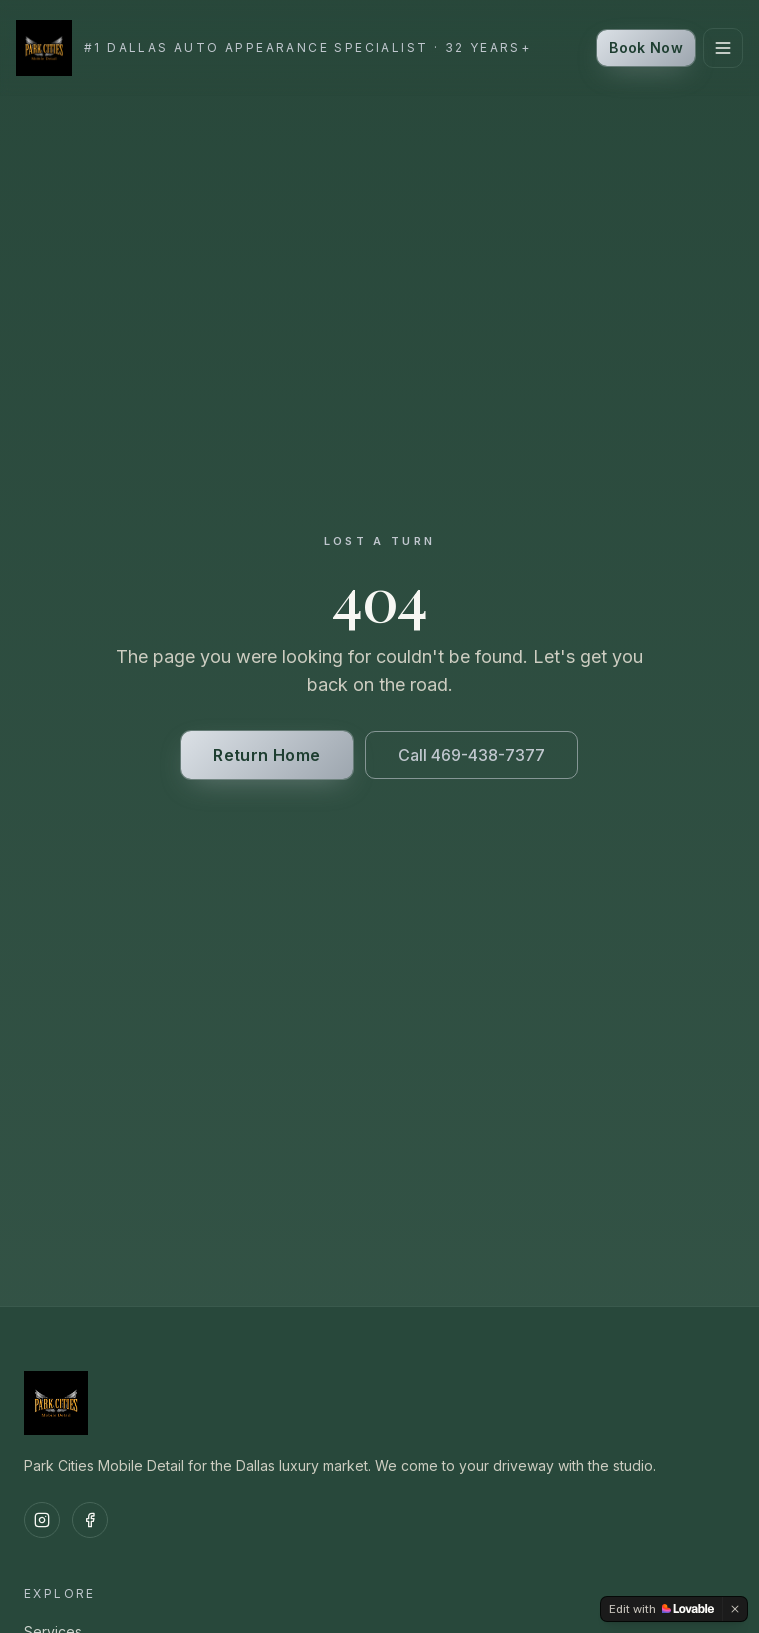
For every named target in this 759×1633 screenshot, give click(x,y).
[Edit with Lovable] (661, 1609)
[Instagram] (42, 1520)
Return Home (266, 755)
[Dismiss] (735, 1609)
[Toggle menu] (723, 48)
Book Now (646, 47)
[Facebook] (90, 1520)
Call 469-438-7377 (471, 755)
